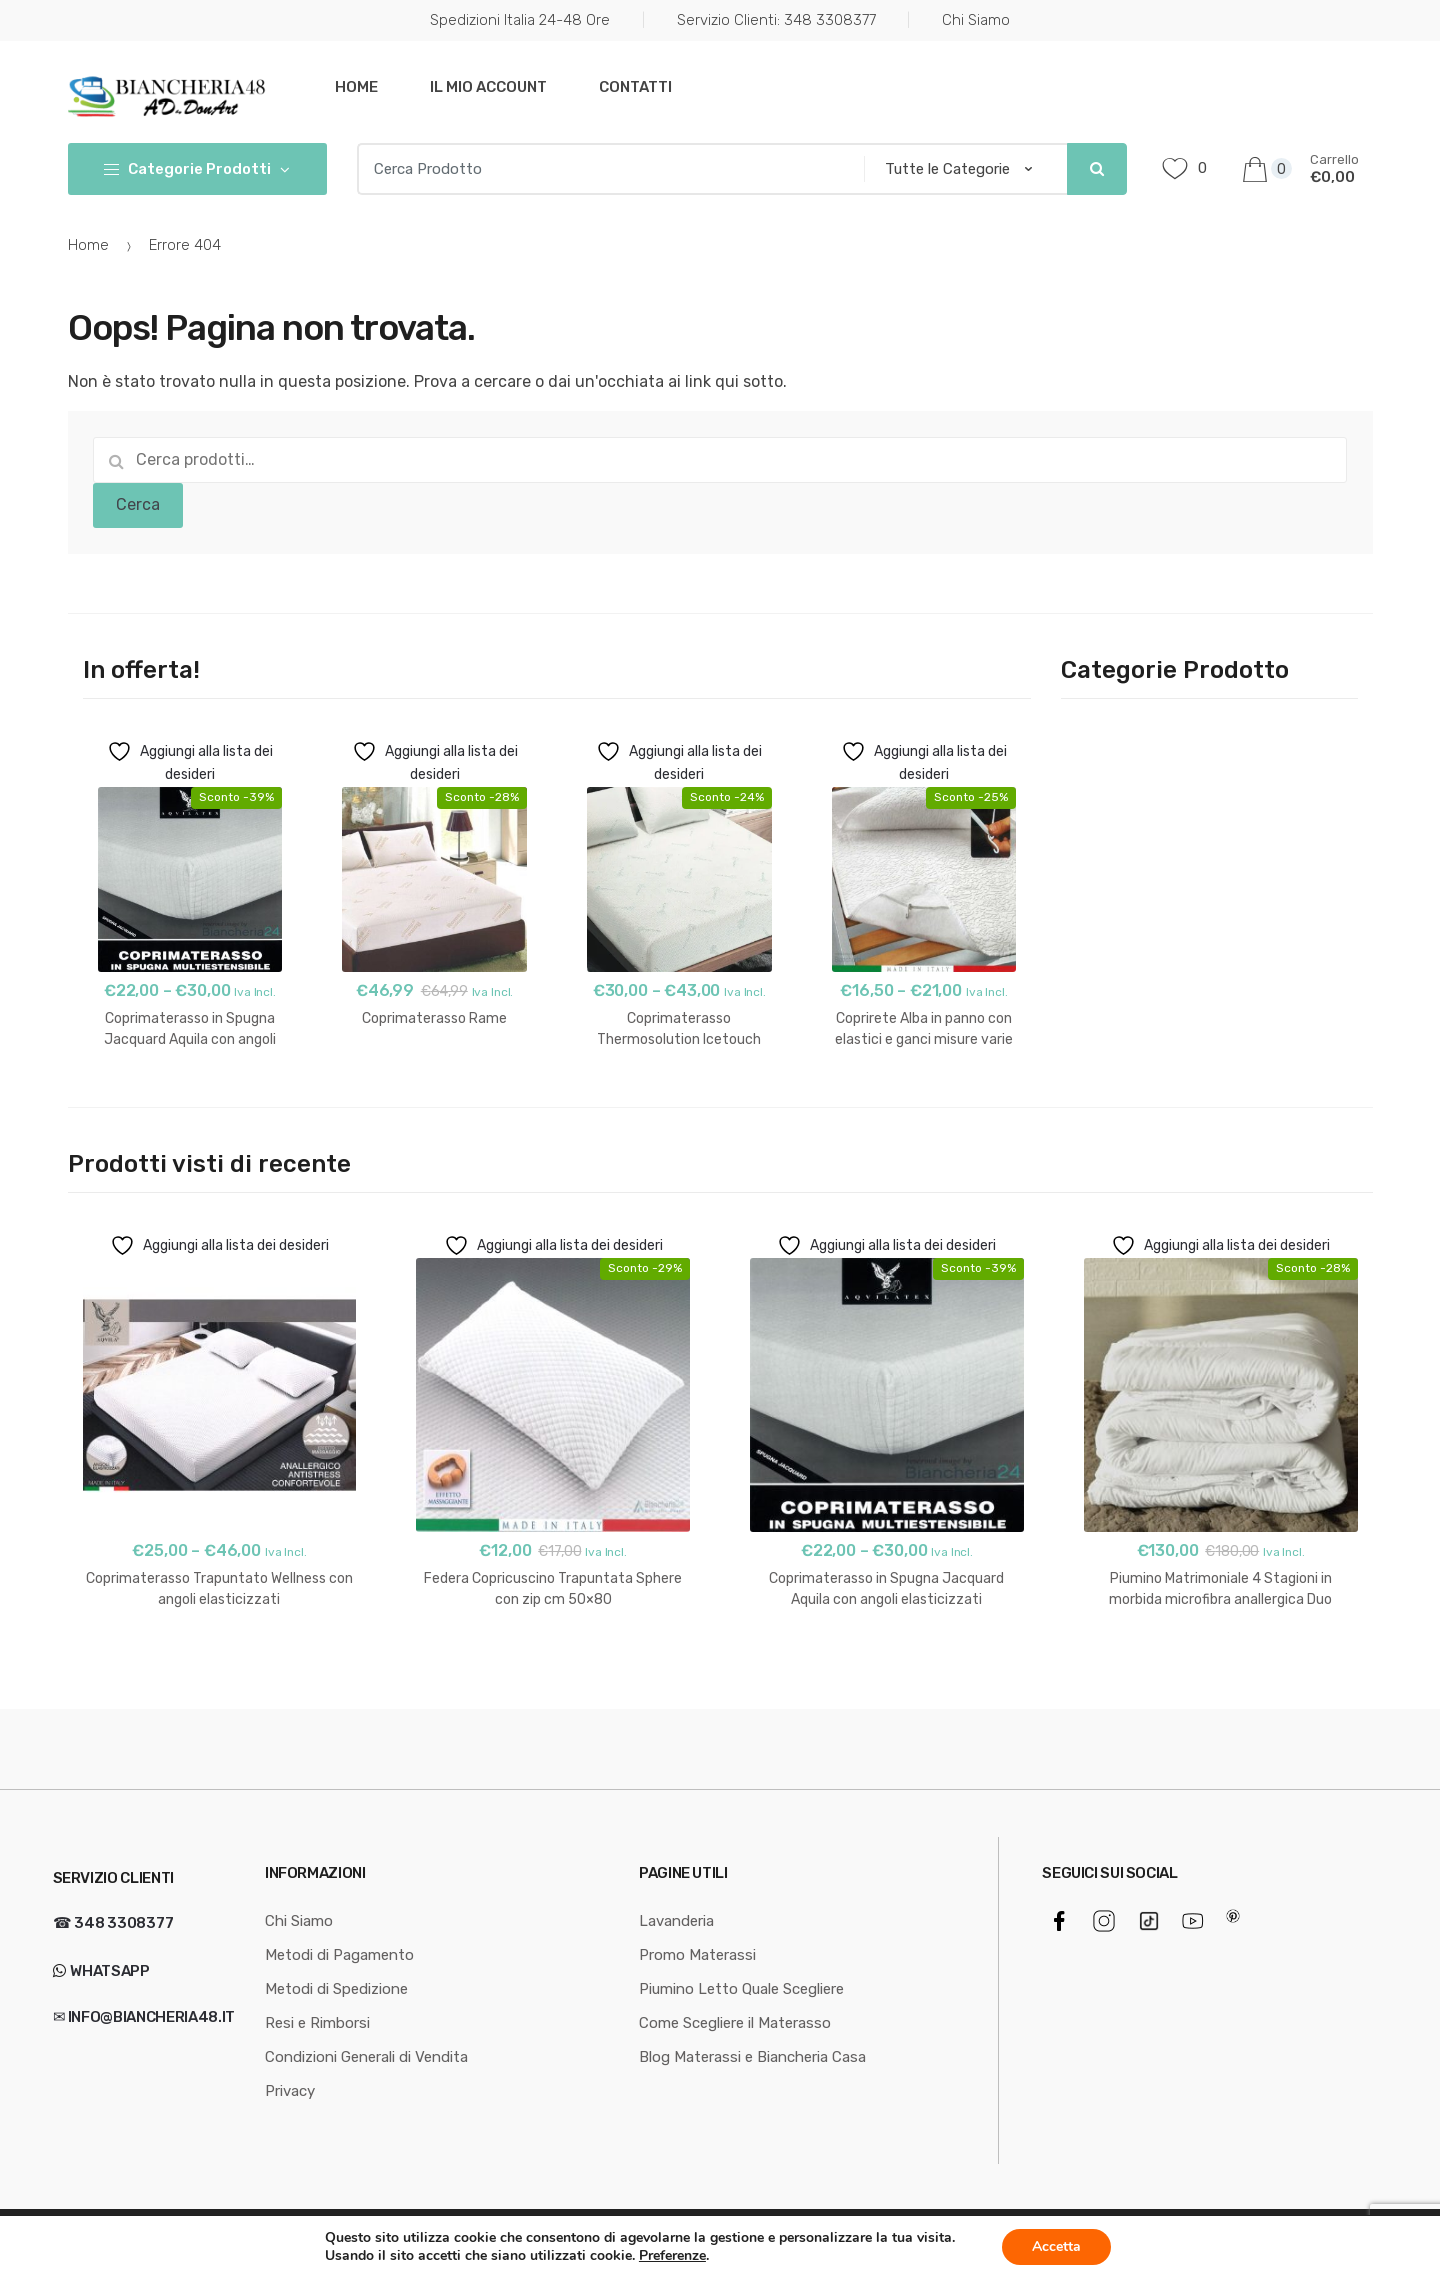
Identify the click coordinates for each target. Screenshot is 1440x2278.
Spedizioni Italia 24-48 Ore (520, 20)
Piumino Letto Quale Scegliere (741, 1989)
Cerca (138, 504)
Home (356, 87)
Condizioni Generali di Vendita (366, 2057)
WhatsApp (109, 1971)
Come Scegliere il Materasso (735, 2023)
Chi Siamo (976, 20)
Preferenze (672, 2256)
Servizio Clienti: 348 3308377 (776, 20)
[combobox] (604, 169)
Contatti (635, 87)
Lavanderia (676, 1921)
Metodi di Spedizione (336, 1989)
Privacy (290, 2091)
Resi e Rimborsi (317, 2023)
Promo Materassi (697, 1955)
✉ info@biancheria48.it (144, 2017)
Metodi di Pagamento (339, 1955)
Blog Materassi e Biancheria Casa (752, 2057)
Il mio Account (488, 87)
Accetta (1056, 2246)
